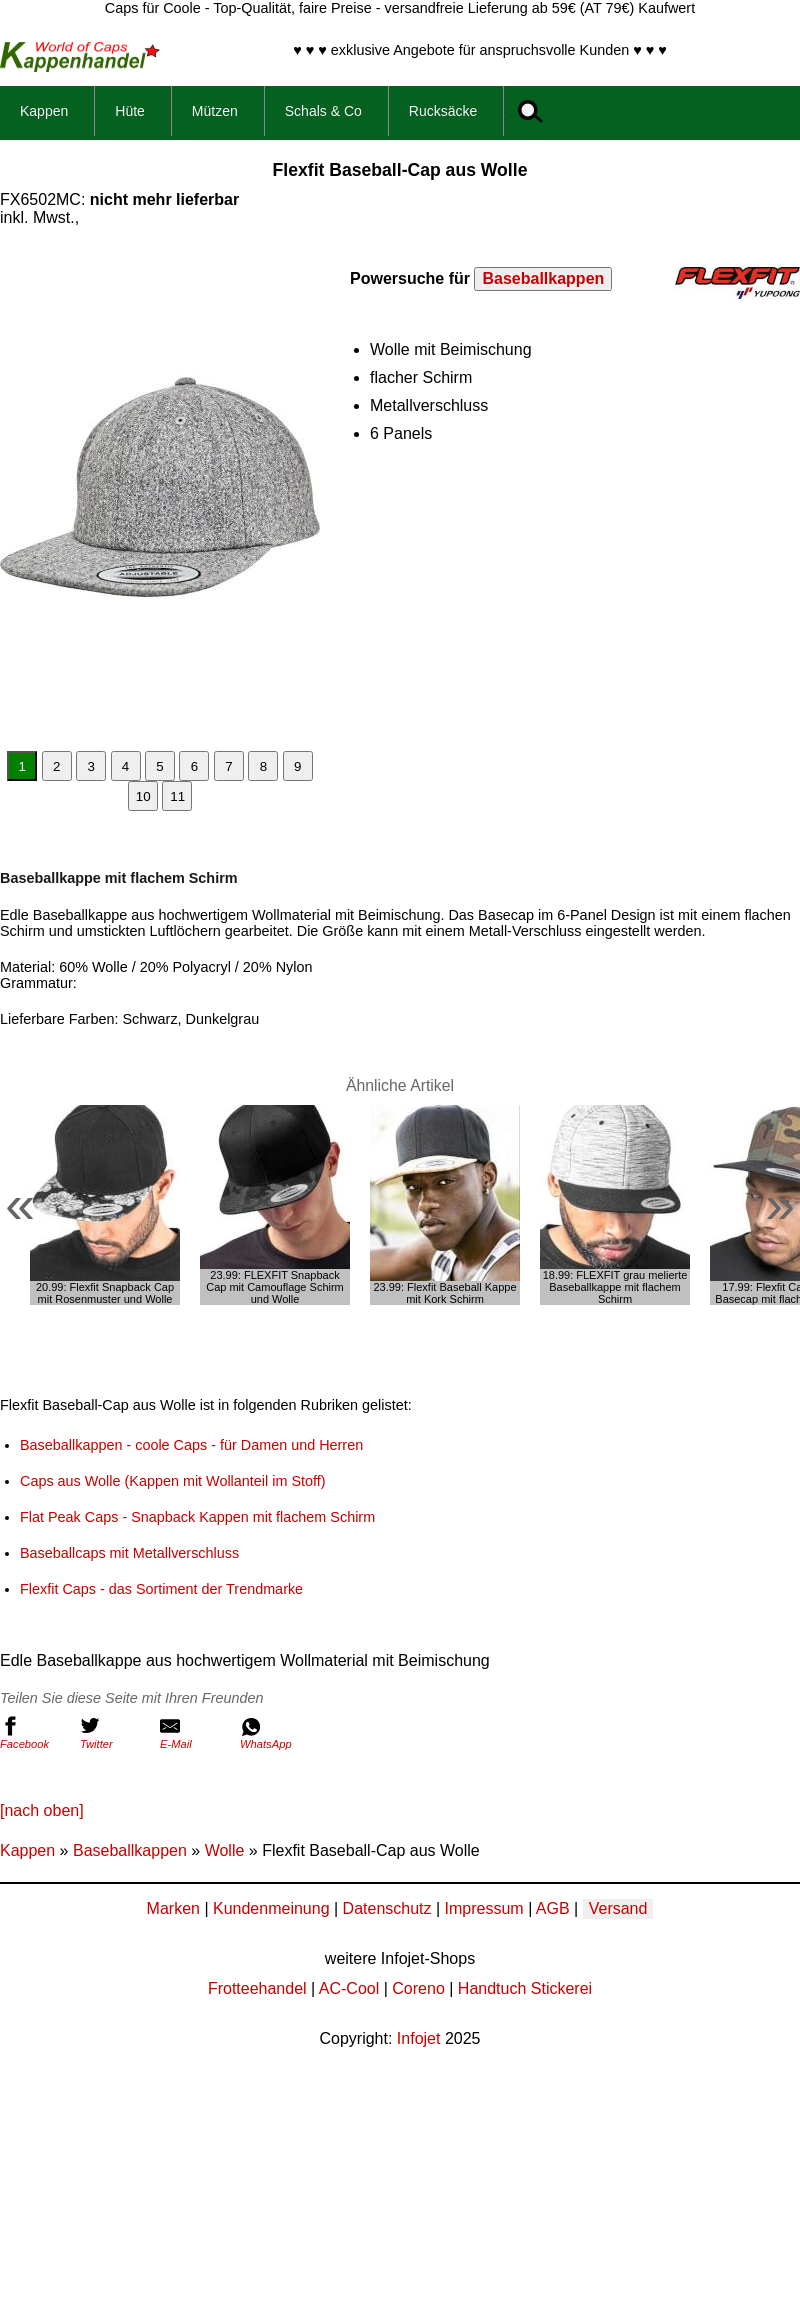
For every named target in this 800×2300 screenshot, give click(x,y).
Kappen (44, 111)
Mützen (215, 111)
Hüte (130, 111)
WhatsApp (275, 1733)
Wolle (225, 1850)
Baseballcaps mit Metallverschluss (129, 1553)
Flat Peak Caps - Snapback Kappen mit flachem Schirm (197, 1517)
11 (177, 796)
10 (143, 796)
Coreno (418, 1988)
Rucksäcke (443, 111)
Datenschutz (387, 1908)
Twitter (115, 1733)
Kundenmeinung (271, 1908)
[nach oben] (42, 1810)
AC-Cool (349, 1988)
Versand (618, 1908)
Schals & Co (323, 111)
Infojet (419, 2038)
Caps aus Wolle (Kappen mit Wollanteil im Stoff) (173, 1481)
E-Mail (195, 1733)
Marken (173, 1908)
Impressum (484, 1908)
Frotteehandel (257, 1988)
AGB (553, 1908)
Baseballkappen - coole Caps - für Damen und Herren (191, 1445)
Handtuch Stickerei (525, 1988)
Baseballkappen (543, 278)
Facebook (35, 1733)
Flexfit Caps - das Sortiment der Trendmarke (161, 1589)
